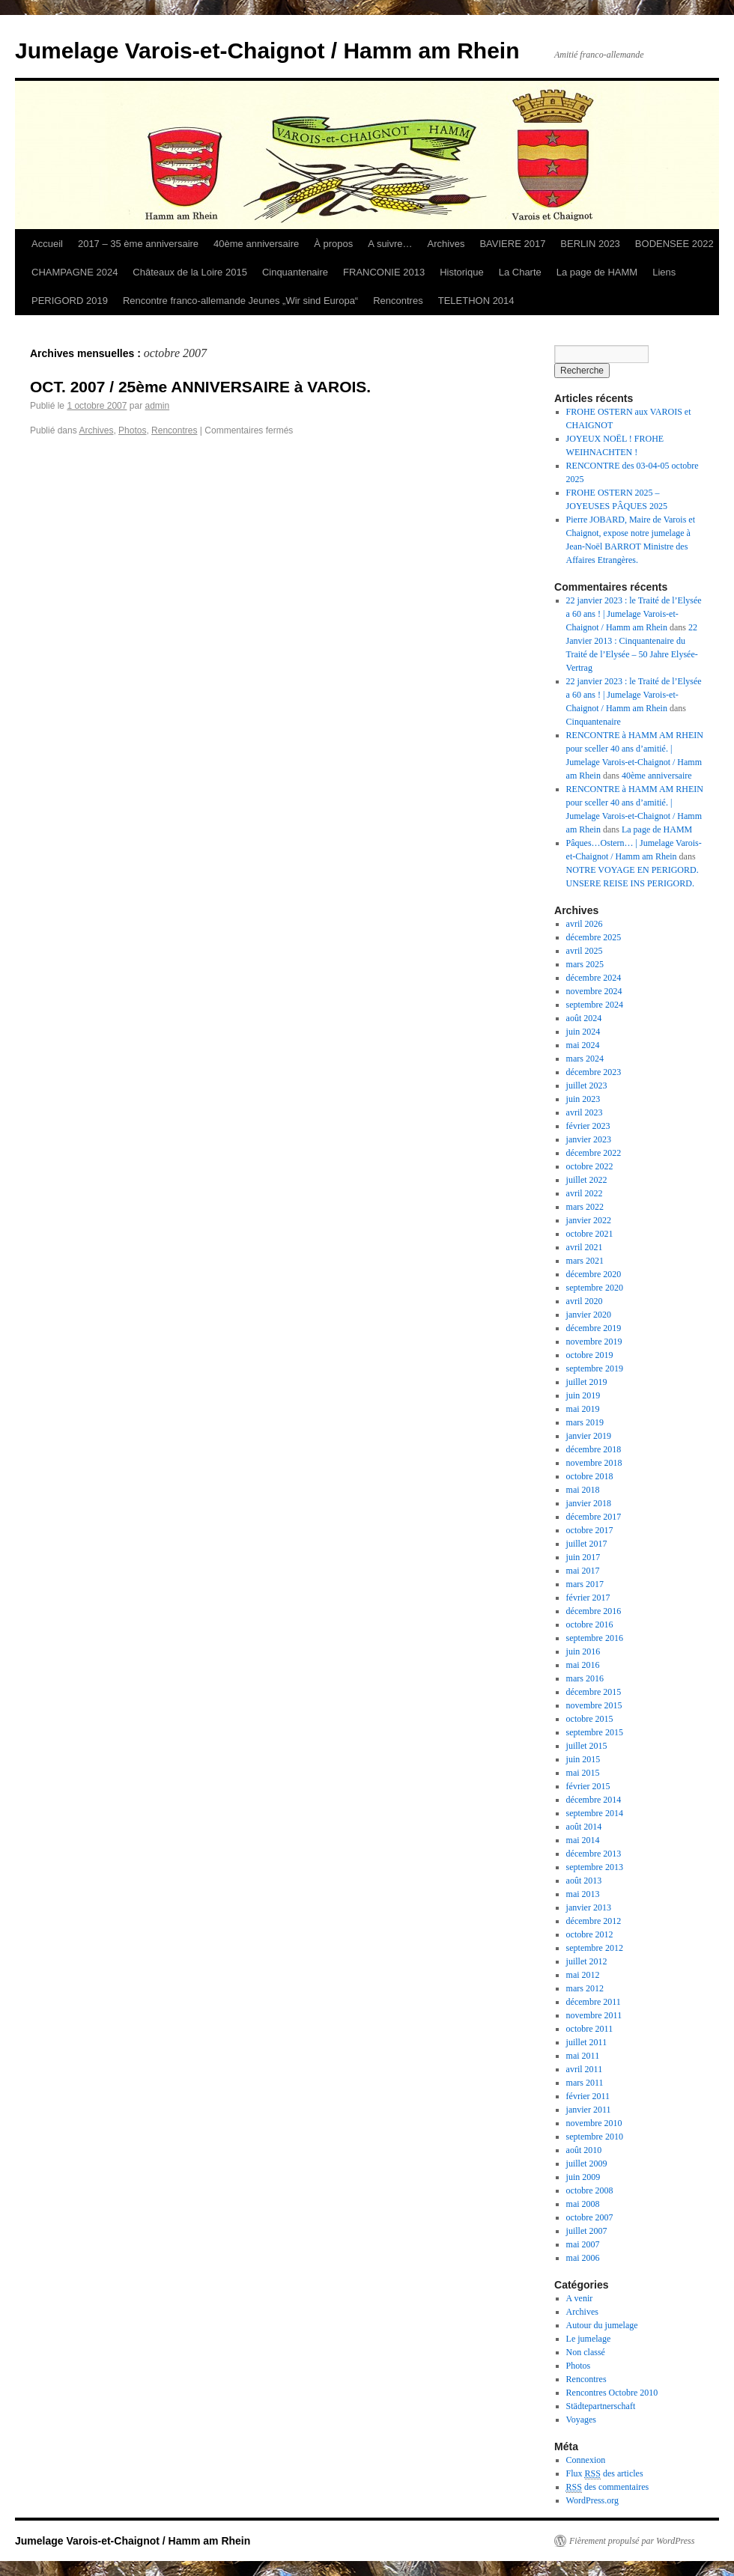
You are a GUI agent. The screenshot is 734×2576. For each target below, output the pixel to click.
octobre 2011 (589, 2029)
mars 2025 (585, 964)
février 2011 (588, 2096)
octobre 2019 (589, 1355)
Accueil (47, 243)
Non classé (585, 2352)
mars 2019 (585, 1422)
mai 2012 (583, 1975)
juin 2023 (583, 1099)
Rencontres (397, 300)
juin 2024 (583, 1031)
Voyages (581, 2419)
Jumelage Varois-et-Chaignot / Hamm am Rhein (267, 50)
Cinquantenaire (295, 272)
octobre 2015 (589, 1719)
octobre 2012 (589, 1934)
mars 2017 (585, 1584)
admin (157, 406)
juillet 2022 (586, 1180)
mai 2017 (583, 1570)
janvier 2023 (588, 1139)
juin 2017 (583, 1557)
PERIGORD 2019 (69, 300)
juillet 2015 (586, 1746)
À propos (333, 243)
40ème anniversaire (256, 243)
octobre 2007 (589, 2217)
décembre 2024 (594, 977)
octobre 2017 (589, 1530)
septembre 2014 (594, 1813)
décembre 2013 (594, 1853)
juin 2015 (583, 1759)
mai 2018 (583, 1490)
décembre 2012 (594, 1921)
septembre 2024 (594, 1004)
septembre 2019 (594, 1368)
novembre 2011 (594, 2015)
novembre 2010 (594, 2123)
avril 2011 (584, 2069)
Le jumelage (588, 2338)
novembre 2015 (594, 1705)
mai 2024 (583, 1045)
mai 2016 (583, 1665)
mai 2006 (583, 2258)
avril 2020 (584, 1301)
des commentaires (607, 2487)
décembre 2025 (594, 937)
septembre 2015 (594, 1732)
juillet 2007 (586, 2231)
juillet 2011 (586, 2042)
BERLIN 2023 (590, 243)
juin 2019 (583, 1395)
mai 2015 (583, 1772)
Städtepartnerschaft (601, 2406)
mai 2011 (583, 2055)
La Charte (520, 272)
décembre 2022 (594, 1153)
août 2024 (584, 1018)
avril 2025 (584, 951)
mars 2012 (585, 1988)
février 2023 (588, 1126)
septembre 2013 (594, 1867)
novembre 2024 (594, 991)
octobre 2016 (589, 1624)
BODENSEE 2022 (674, 243)
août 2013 (584, 1880)
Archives (446, 243)
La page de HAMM (596, 272)
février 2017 (588, 1597)
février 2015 (588, 1786)
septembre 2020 (594, 1287)
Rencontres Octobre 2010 (612, 2392)
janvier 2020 (588, 1314)
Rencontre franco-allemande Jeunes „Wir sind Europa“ (240, 300)
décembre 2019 (594, 1328)
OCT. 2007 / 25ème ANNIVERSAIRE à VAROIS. (200, 386)
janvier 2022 (588, 1220)
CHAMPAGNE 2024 (74, 272)
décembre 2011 (593, 2002)
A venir (579, 2298)
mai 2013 (583, 1894)
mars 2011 (585, 2082)
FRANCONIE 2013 (384, 272)
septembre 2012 (594, 1948)
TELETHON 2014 (476, 300)
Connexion (586, 2460)
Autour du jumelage (602, 2325)
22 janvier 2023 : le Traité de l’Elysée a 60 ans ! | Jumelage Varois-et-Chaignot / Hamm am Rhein (634, 614)
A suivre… (390, 243)
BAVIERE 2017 (512, 243)
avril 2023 (584, 1112)
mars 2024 (585, 1058)
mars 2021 (585, 1260)
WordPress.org (592, 2500)
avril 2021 (584, 1247)
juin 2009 (583, 2177)
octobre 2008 (589, 2190)
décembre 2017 (594, 1516)
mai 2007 (583, 2244)
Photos (132, 430)
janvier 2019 (588, 1436)
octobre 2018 (589, 1476)
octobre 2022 (589, 1166)
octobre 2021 (589, 1233)
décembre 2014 (594, 1799)
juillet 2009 (586, 2163)
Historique (462, 272)
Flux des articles (604, 2473)
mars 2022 (585, 1207)
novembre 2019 (594, 1341)
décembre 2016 (594, 1611)
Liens (664, 272)
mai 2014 (583, 1840)
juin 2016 (583, 1651)
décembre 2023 (594, 1072)
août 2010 (584, 2150)
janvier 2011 (588, 2109)
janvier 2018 (588, 1503)
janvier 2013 (588, 1907)
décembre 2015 (594, 1692)
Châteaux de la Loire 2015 (190, 272)
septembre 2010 (594, 2136)
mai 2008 (583, 2204)
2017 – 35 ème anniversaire (138, 243)
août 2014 (584, 1826)
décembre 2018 (594, 1449)
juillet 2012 (586, 1961)
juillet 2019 (586, 1382)
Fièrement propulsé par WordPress (631, 2541)
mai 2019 (583, 1409)
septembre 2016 (594, 1638)
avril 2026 (584, 924)
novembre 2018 (594, 1463)
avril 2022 (584, 1193)
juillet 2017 (586, 1543)
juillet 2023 (586, 1085)
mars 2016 (585, 1678)
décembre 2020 (594, 1274)
